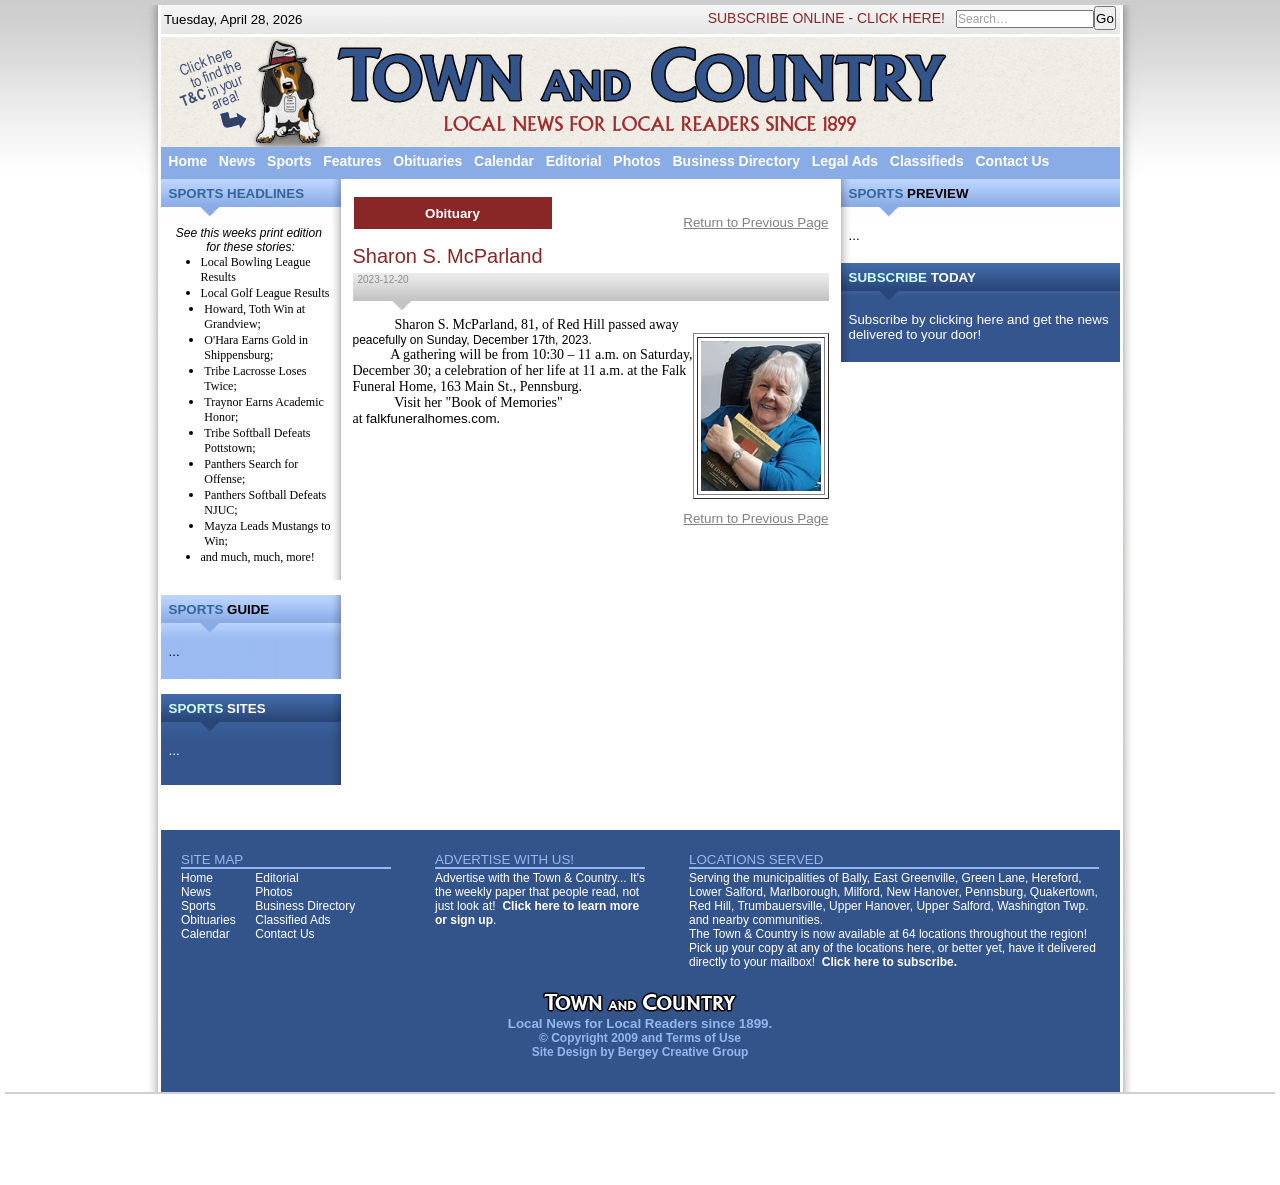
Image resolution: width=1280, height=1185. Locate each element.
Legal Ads (845, 161)
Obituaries (427, 161)
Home (187, 161)
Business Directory (736, 161)
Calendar (504, 161)
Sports (289, 161)
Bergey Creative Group (683, 1052)
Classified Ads (292, 920)
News (237, 161)
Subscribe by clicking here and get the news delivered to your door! (979, 327)
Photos (636, 161)
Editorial (574, 161)
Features (352, 161)
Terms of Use (703, 1038)
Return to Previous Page (755, 222)
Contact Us (1012, 161)
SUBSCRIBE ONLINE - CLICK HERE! (826, 18)
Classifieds (927, 161)
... (174, 651)
